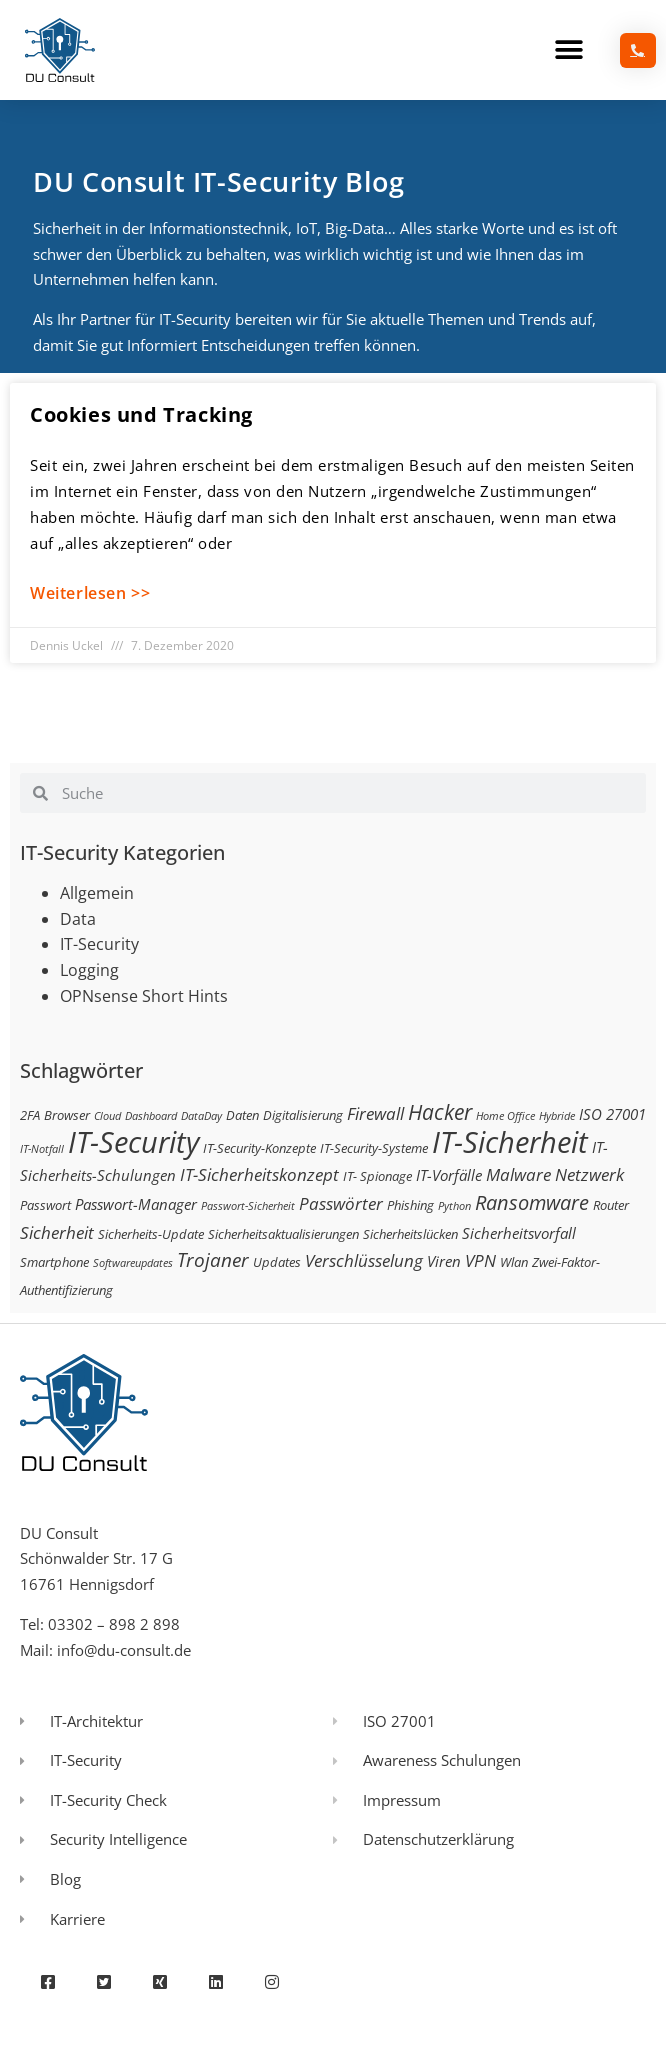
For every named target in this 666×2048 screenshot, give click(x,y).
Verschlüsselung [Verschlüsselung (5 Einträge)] (364, 1260)
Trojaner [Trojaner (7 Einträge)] (213, 1259)
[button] (568, 50)
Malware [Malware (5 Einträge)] (518, 1174)
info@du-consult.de (124, 1650)
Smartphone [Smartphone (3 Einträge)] (54, 1262)
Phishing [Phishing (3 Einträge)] (410, 1205)
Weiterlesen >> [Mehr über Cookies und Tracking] (90, 593)
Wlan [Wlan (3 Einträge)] (514, 1262)
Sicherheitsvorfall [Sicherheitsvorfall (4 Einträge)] (519, 1233)
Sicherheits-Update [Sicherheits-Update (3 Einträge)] (151, 1234)
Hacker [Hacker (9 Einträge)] (440, 1111)
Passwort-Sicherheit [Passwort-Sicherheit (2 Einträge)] (248, 1206)
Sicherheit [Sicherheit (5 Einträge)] (57, 1232)
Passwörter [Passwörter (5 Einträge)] (341, 1203)
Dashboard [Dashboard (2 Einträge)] (151, 1116)
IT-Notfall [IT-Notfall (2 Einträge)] (42, 1149)
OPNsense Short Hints (144, 996)
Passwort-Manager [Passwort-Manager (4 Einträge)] (136, 1204)
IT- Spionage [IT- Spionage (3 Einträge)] (377, 1176)
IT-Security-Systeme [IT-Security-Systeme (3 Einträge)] (374, 1148)
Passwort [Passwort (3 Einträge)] (45, 1205)
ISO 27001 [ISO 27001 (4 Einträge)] (612, 1114)
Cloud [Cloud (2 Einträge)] (107, 1116)
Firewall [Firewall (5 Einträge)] (375, 1113)
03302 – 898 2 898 (114, 1624)
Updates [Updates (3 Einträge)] (277, 1262)
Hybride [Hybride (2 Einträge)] (557, 1116)
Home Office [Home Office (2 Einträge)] (505, 1116)
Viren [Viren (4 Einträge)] (444, 1261)
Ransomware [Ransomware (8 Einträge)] (532, 1202)
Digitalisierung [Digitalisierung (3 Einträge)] (303, 1115)
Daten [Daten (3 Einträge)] (242, 1115)
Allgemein (97, 893)
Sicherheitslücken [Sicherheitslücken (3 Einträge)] (410, 1234)
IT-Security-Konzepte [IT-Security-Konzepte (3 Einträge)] (259, 1148)
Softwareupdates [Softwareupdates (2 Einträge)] (133, 1263)
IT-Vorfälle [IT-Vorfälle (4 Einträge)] (449, 1175)
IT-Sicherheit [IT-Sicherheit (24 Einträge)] (510, 1142)
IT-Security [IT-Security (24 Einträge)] (133, 1142)
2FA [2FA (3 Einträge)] (30, 1115)
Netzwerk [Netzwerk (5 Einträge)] (589, 1174)
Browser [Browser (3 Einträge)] (67, 1115)
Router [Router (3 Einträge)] (611, 1205)
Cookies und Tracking (141, 414)
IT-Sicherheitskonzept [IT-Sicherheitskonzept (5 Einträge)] (259, 1174)
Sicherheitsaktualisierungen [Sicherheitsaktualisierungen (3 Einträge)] (283, 1234)
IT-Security (99, 944)
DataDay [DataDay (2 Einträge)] (201, 1116)
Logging (89, 970)
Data (78, 919)
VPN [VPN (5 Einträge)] (480, 1260)
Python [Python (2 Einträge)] (454, 1206)
